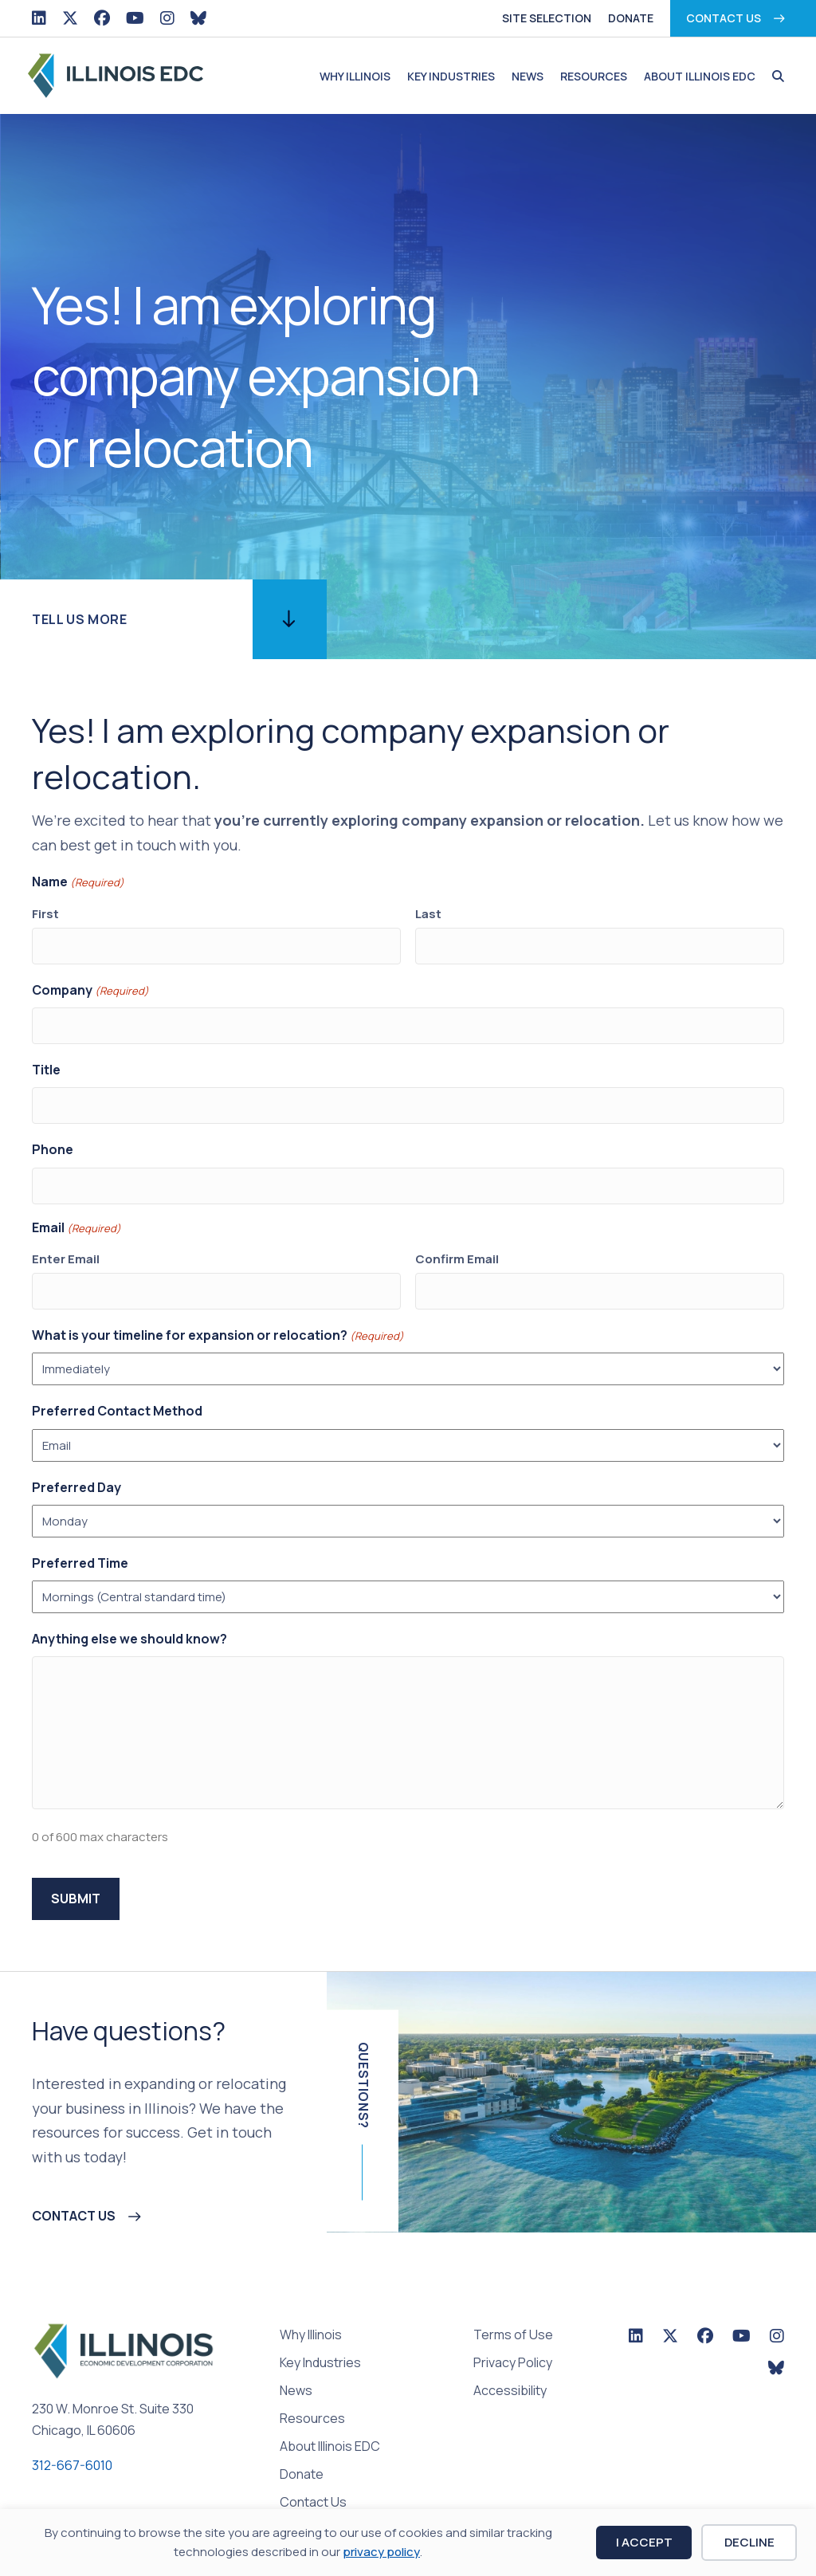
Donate (630, 18)
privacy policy (381, 2551)
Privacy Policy (512, 2334)
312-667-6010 (72, 2435)
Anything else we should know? (129, 1612)
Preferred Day (76, 1461)
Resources (593, 76)
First (45, 913)
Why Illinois (355, 76)
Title (46, 1059)
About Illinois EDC (699, 76)
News (527, 76)
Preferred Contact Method (117, 1385)
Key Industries (451, 76)
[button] (774, 76)
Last (428, 913)
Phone (52, 1134)
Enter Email (66, 1237)
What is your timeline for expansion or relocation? (218, 1309)
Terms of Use (513, 2306)
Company (90, 985)
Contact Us (723, 18)
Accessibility (510, 2362)
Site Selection (546, 18)
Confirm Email (457, 1237)
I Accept (644, 2542)
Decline (749, 2542)
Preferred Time (80, 1536)
